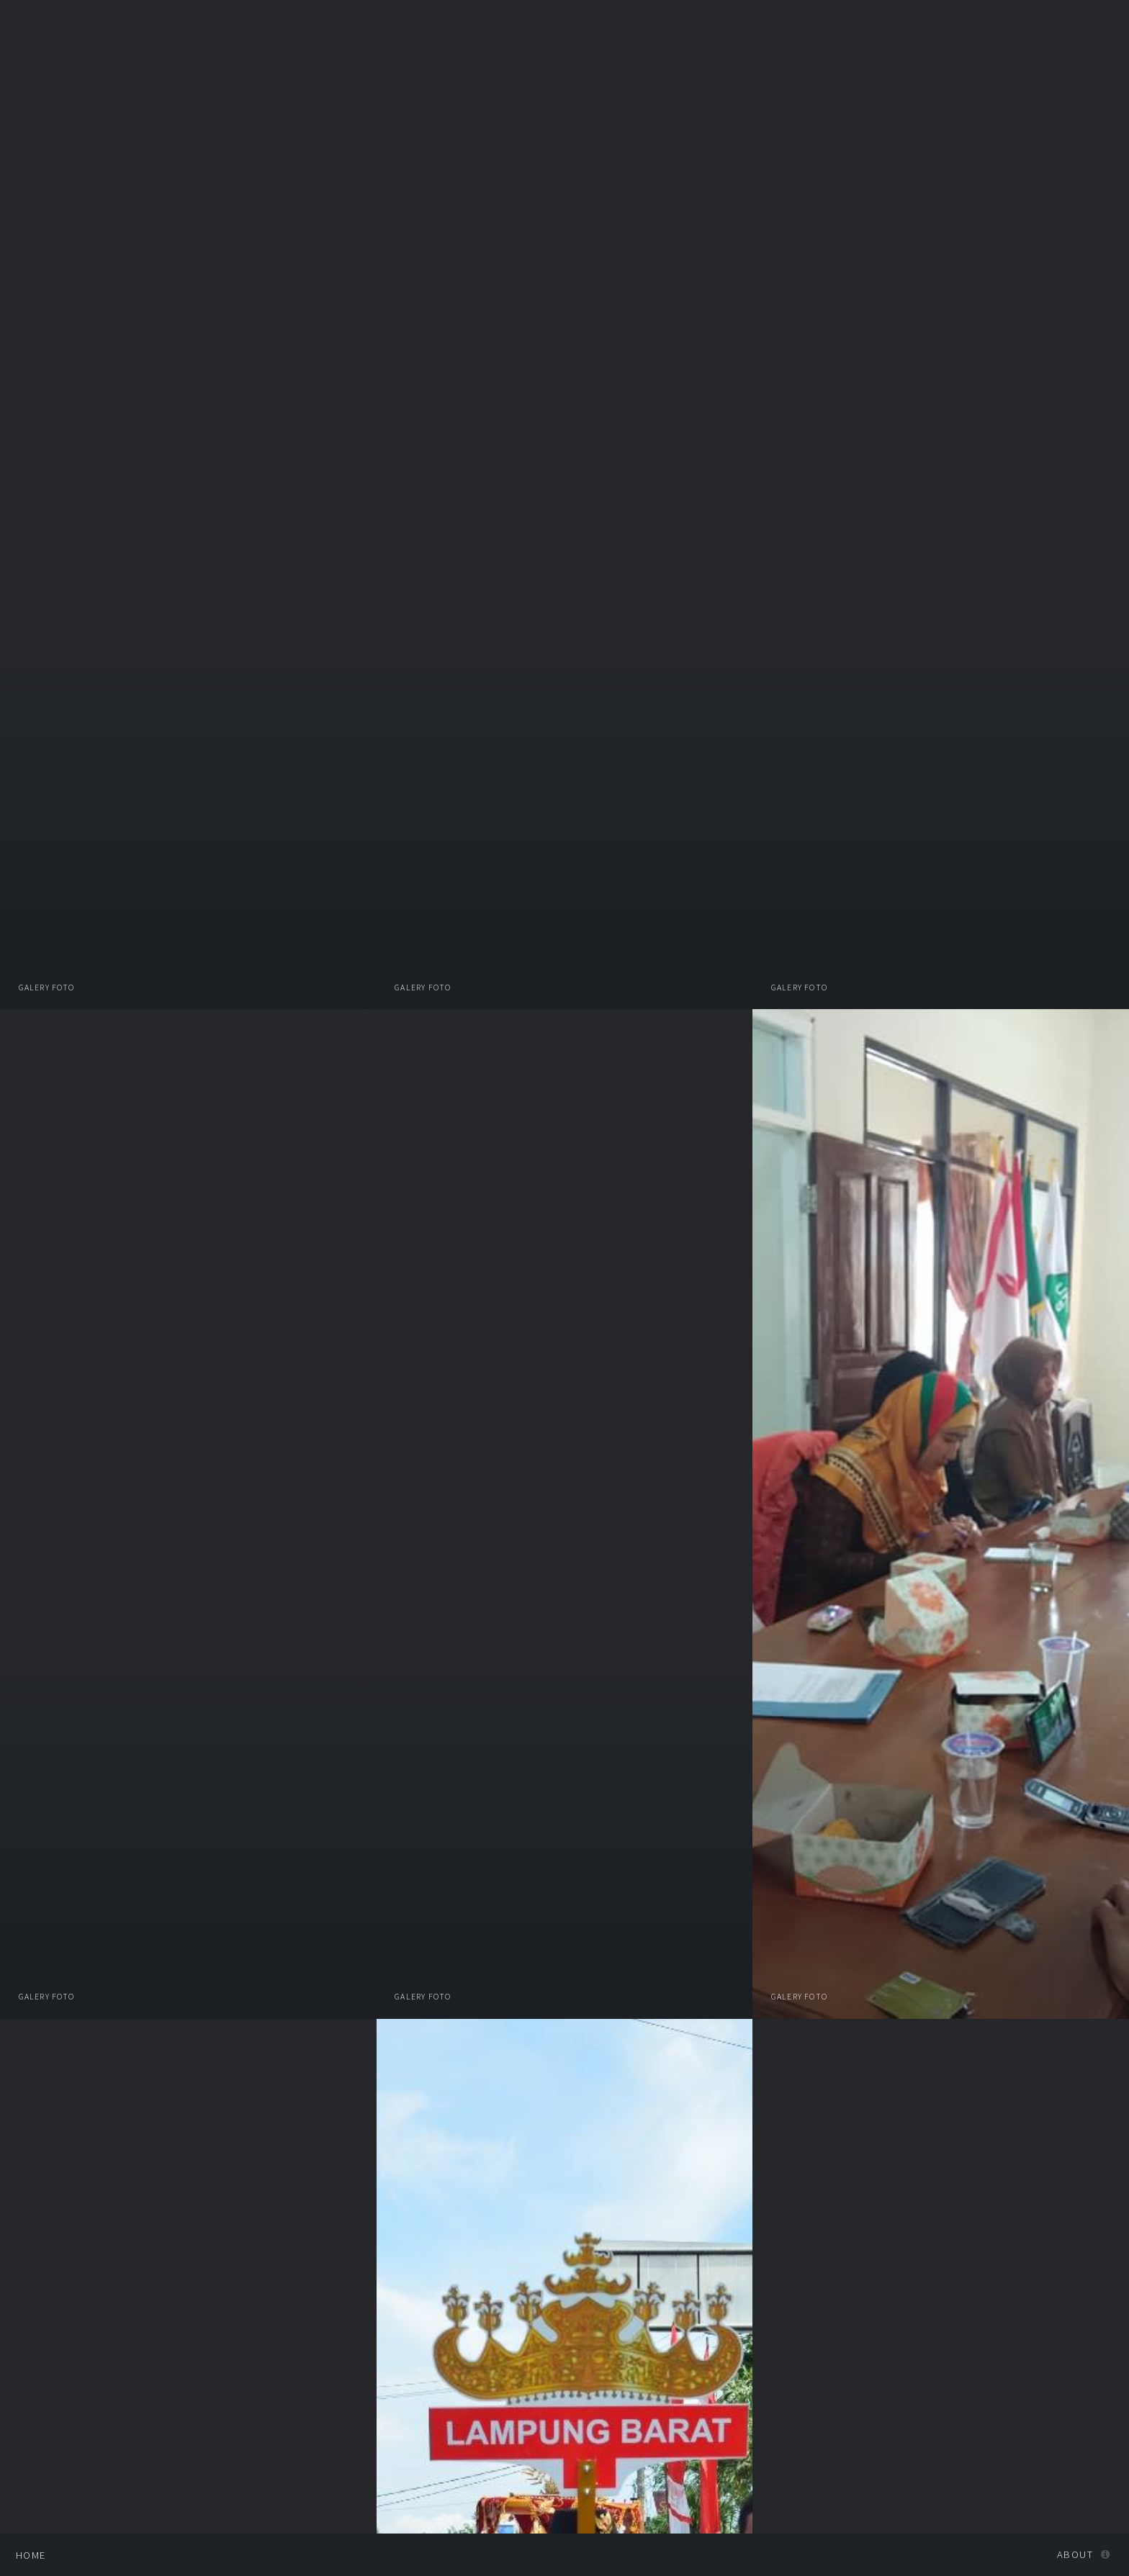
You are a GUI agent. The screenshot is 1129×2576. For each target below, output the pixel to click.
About (1075, 2554)
